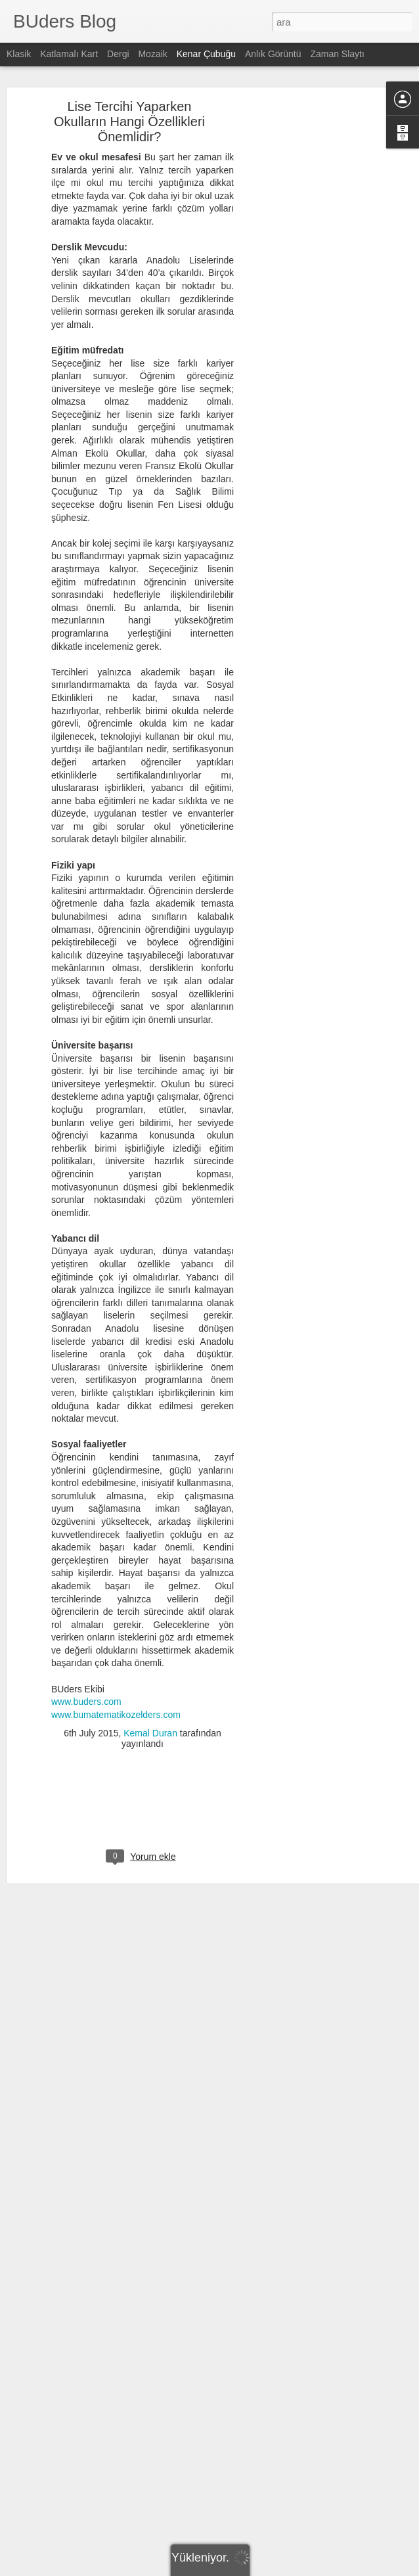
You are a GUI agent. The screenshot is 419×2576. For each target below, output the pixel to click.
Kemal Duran (150, 1718)
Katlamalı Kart (69, 54)
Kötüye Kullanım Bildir (326, 2569)
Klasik (19, 54)
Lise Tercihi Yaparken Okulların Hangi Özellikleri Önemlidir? (129, 106)
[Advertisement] (306, 298)
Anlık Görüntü (273, 54)
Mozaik (152, 54)
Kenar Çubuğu (206, 54)
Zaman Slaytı (337, 54)
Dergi (118, 54)
